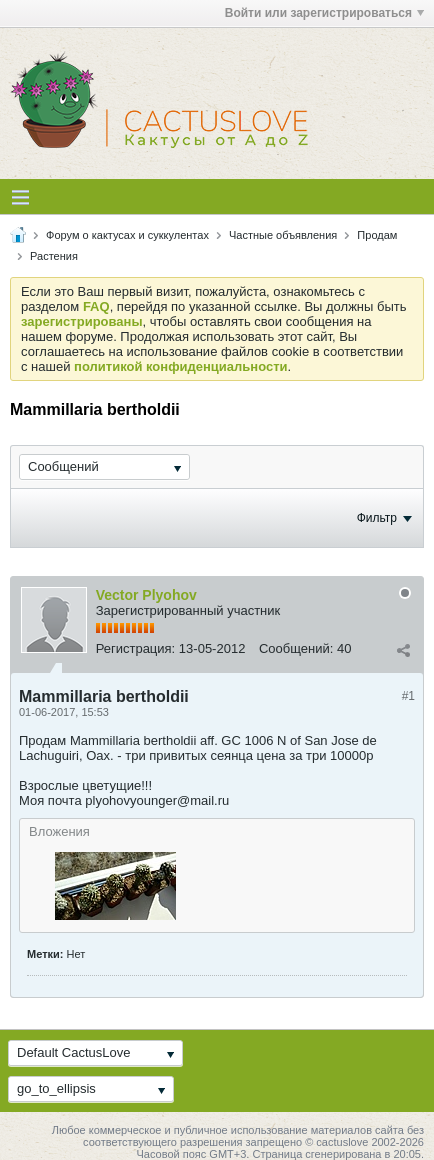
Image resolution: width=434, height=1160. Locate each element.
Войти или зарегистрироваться (324, 13)
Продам (377, 235)
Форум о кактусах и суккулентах (127, 235)
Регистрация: (136, 648)
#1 (408, 696)
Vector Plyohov (146, 595)
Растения (54, 256)
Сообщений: (296, 648)
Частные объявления (283, 235)
